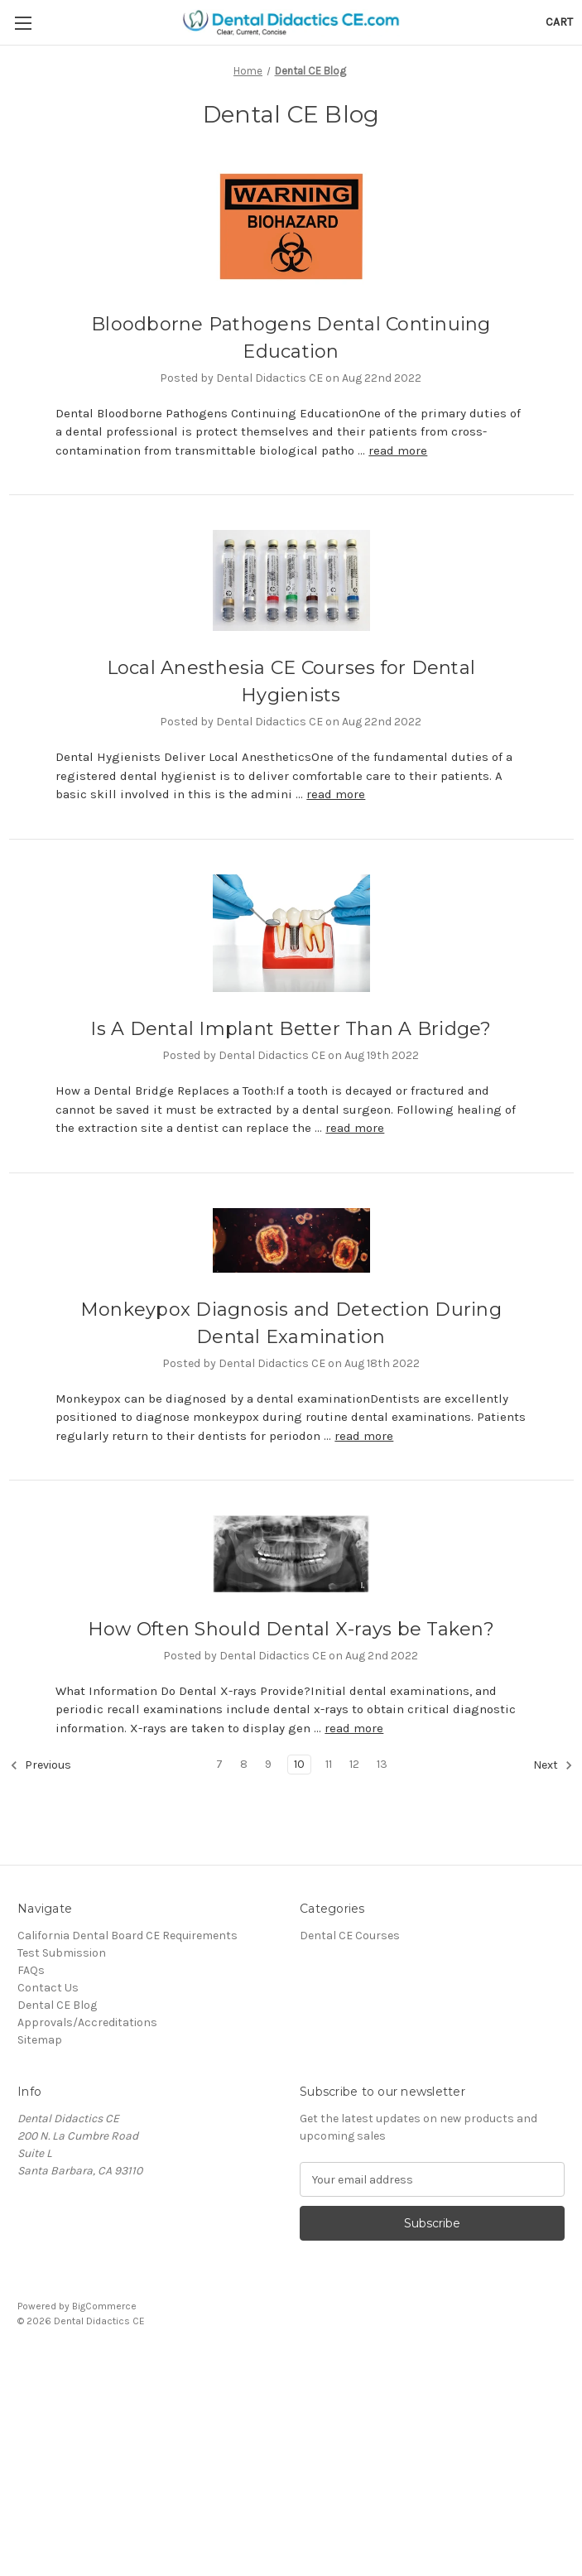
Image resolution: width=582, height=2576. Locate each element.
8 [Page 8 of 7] (244, 1764)
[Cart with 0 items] (559, 22)
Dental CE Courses (350, 1935)
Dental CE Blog (57, 2005)
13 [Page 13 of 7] (382, 1764)
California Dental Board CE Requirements (127, 1935)
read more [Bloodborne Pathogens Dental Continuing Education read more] (397, 450)
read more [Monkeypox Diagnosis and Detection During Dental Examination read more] (363, 1435)
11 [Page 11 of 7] (328, 1764)
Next (553, 1765)
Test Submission (61, 1953)
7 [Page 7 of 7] (219, 1764)
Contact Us (48, 1988)
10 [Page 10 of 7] (299, 1764)
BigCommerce (104, 2306)
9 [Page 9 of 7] (268, 1764)
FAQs (31, 1970)
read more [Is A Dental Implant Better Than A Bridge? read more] (354, 1127)
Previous (40, 1765)
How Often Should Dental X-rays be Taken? (291, 1629)
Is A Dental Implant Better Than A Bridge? (290, 1029)
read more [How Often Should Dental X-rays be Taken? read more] (354, 1728)
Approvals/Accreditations (87, 2022)
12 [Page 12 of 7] (354, 1764)
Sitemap (39, 2040)
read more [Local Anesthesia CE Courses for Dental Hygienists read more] (335, 794)
